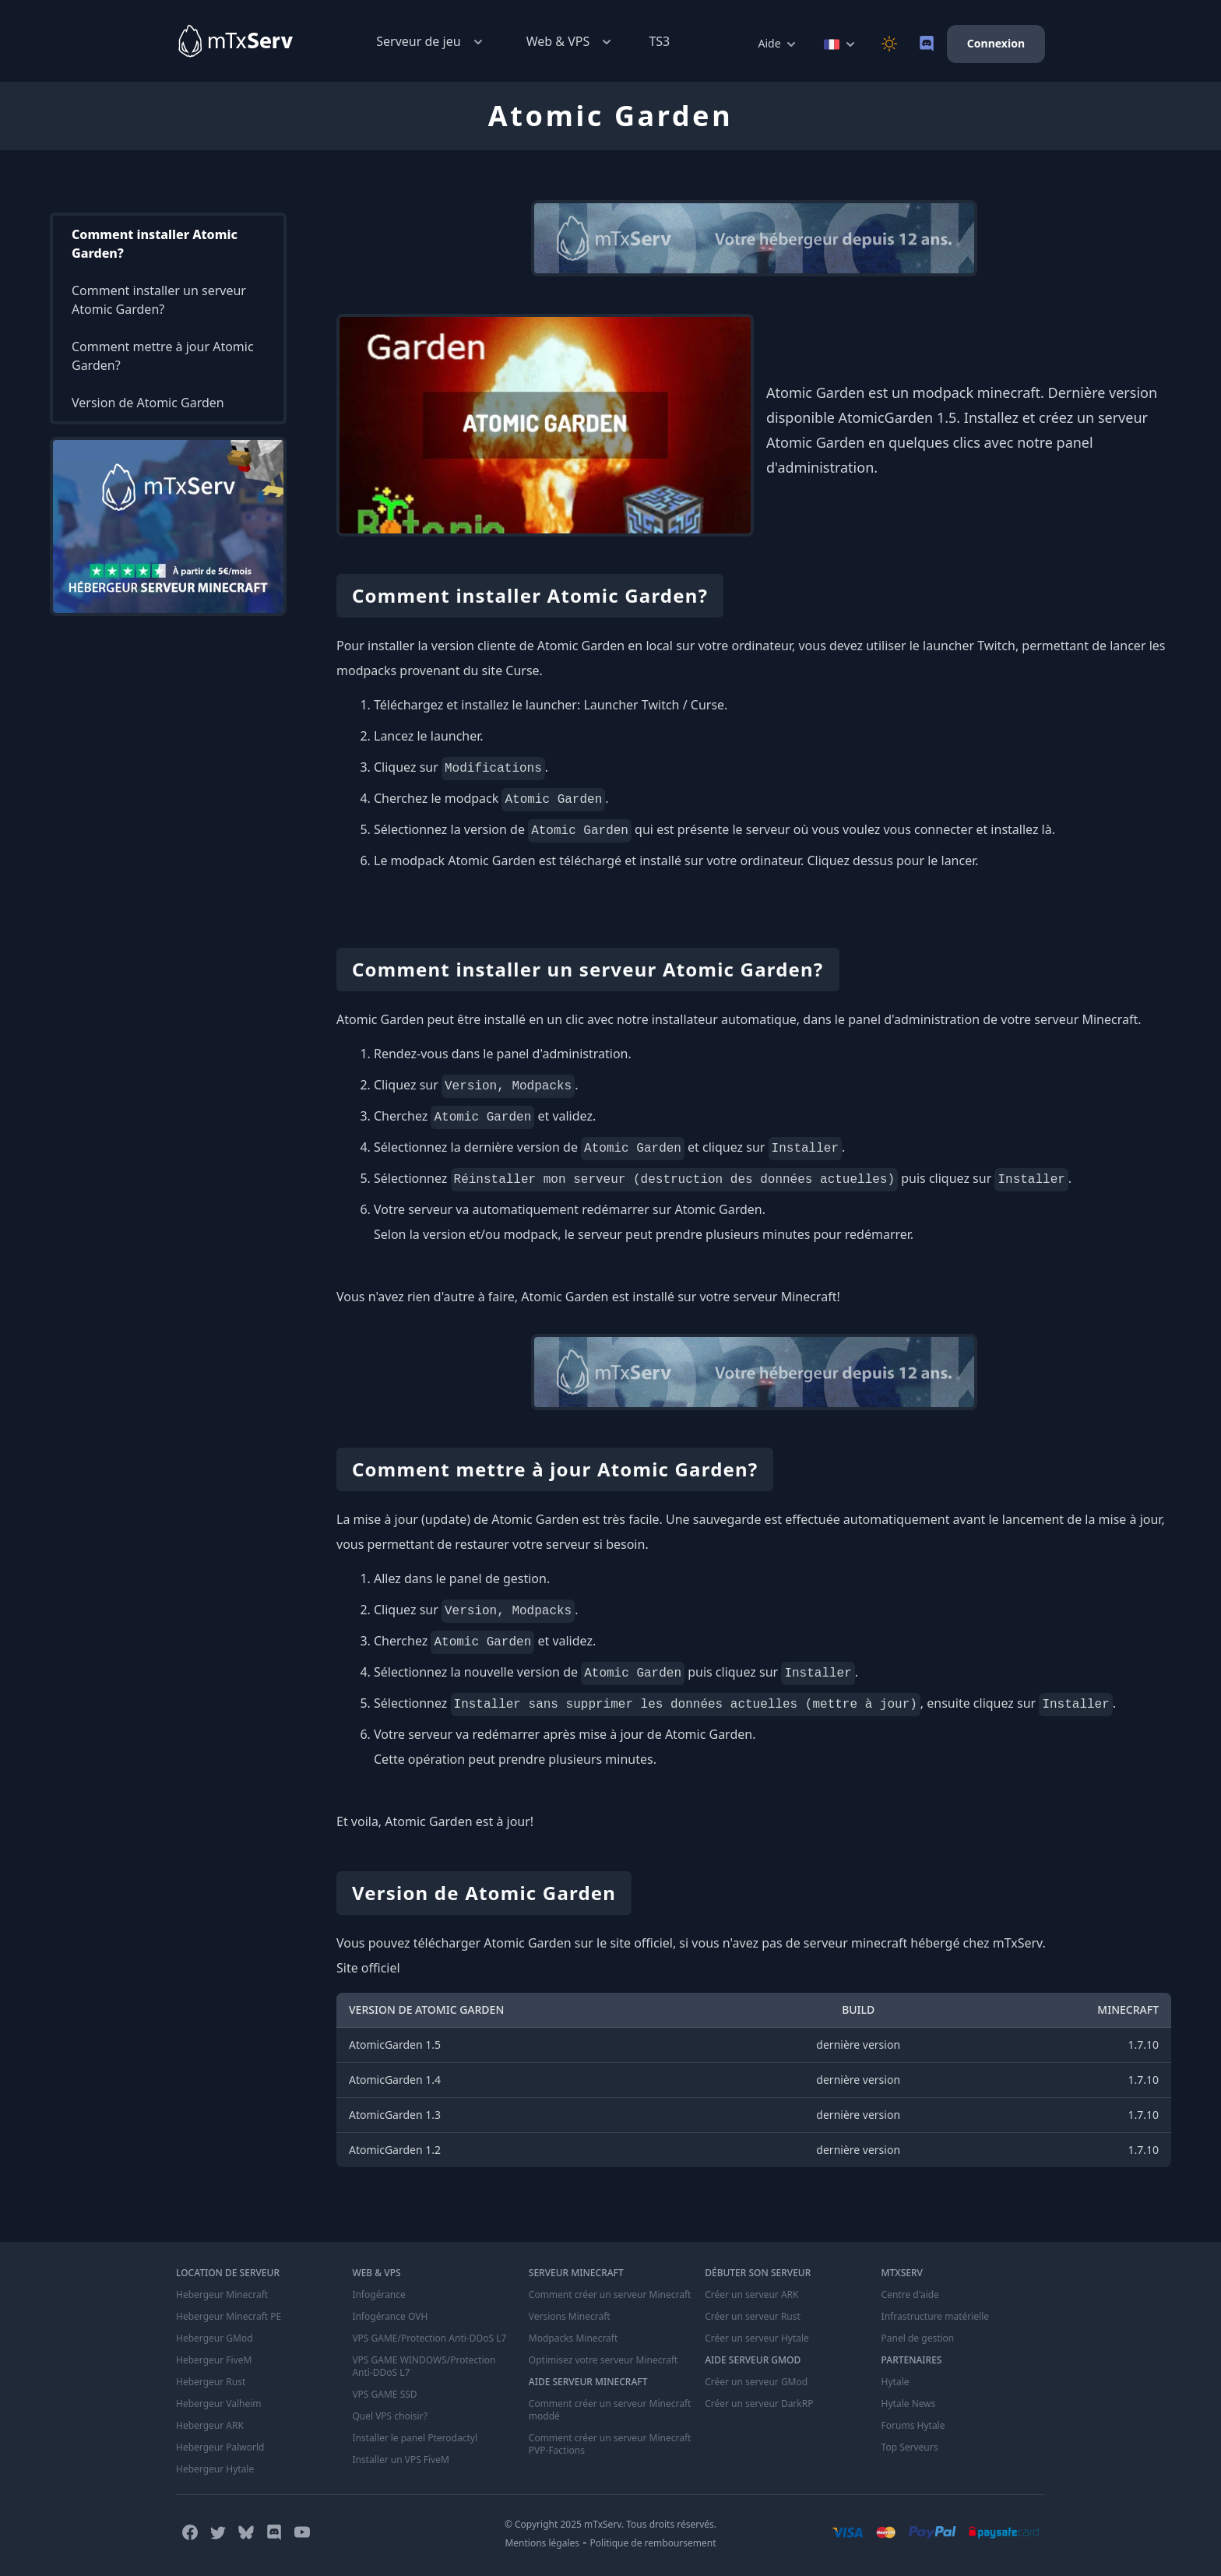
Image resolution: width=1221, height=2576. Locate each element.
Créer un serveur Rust (753, 2316)
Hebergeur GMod (214, 2338)
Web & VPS (570, 42)
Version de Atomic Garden (148, 402)
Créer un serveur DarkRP (759, 2404)
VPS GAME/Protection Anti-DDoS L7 (429, 2338)
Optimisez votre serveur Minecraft (603, 2360)
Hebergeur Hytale (215, 2469)
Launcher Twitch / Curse (653, 704)
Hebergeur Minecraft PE (228, 2316)
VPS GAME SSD (384, 2394)
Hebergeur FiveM (214, 2360)
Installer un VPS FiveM (400, 2460)
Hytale (895, 2382)
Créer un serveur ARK (751, 2295)
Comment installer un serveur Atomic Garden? (159, 300)
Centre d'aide (910, 2295)
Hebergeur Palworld (220, 2447)
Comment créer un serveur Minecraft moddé (610, 2410)
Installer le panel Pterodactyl (414, 2438)
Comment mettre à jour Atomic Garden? (163, 356)
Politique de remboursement (653, 2543)
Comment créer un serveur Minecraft (610, 2295)
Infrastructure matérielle (935, 2316)
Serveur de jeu (430, 42)
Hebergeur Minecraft (222, 2295)
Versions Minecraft (569, 2316)
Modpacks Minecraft (573, 2338)
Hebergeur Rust (210, 2382)
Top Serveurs (909, 2447)
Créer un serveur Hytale (757, 2338)
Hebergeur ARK (210, 2425)
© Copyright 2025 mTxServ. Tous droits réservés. (610, 2524)
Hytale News (908, 2404)
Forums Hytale (913, 2425)
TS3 (659, 41)
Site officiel (368, 1967)
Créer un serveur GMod (756, 2382)
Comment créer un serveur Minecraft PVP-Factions (610, 2444)
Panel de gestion (918, 2338)
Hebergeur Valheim (219, 2404)
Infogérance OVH (390, 2316)
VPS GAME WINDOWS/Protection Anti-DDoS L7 (423, 2366)
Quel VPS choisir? (389, 2416)
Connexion (996, 43)
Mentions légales (542, 2543)
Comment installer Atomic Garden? (155, 244)
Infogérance (378, 2295)
